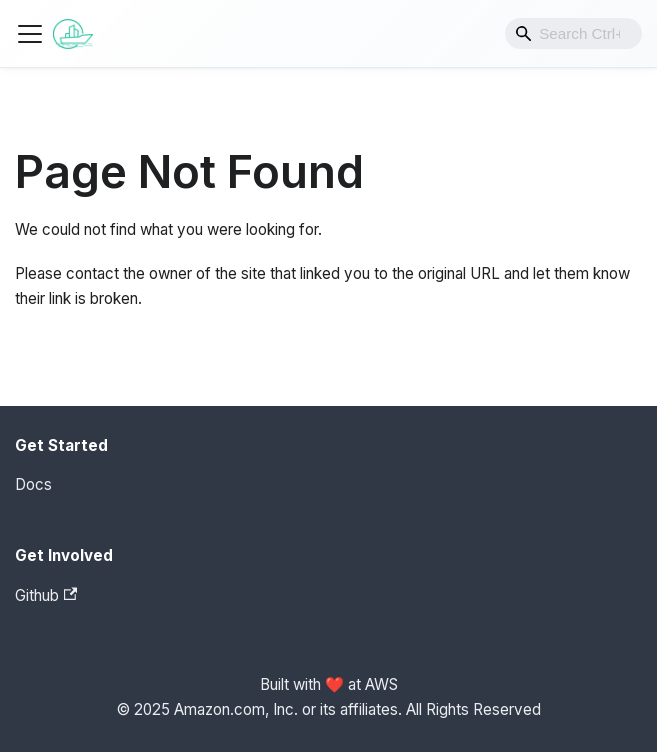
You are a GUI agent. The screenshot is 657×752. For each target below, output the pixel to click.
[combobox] (573, 33)
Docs (33, 484)
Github (46, 595)
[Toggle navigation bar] (30, 34)
